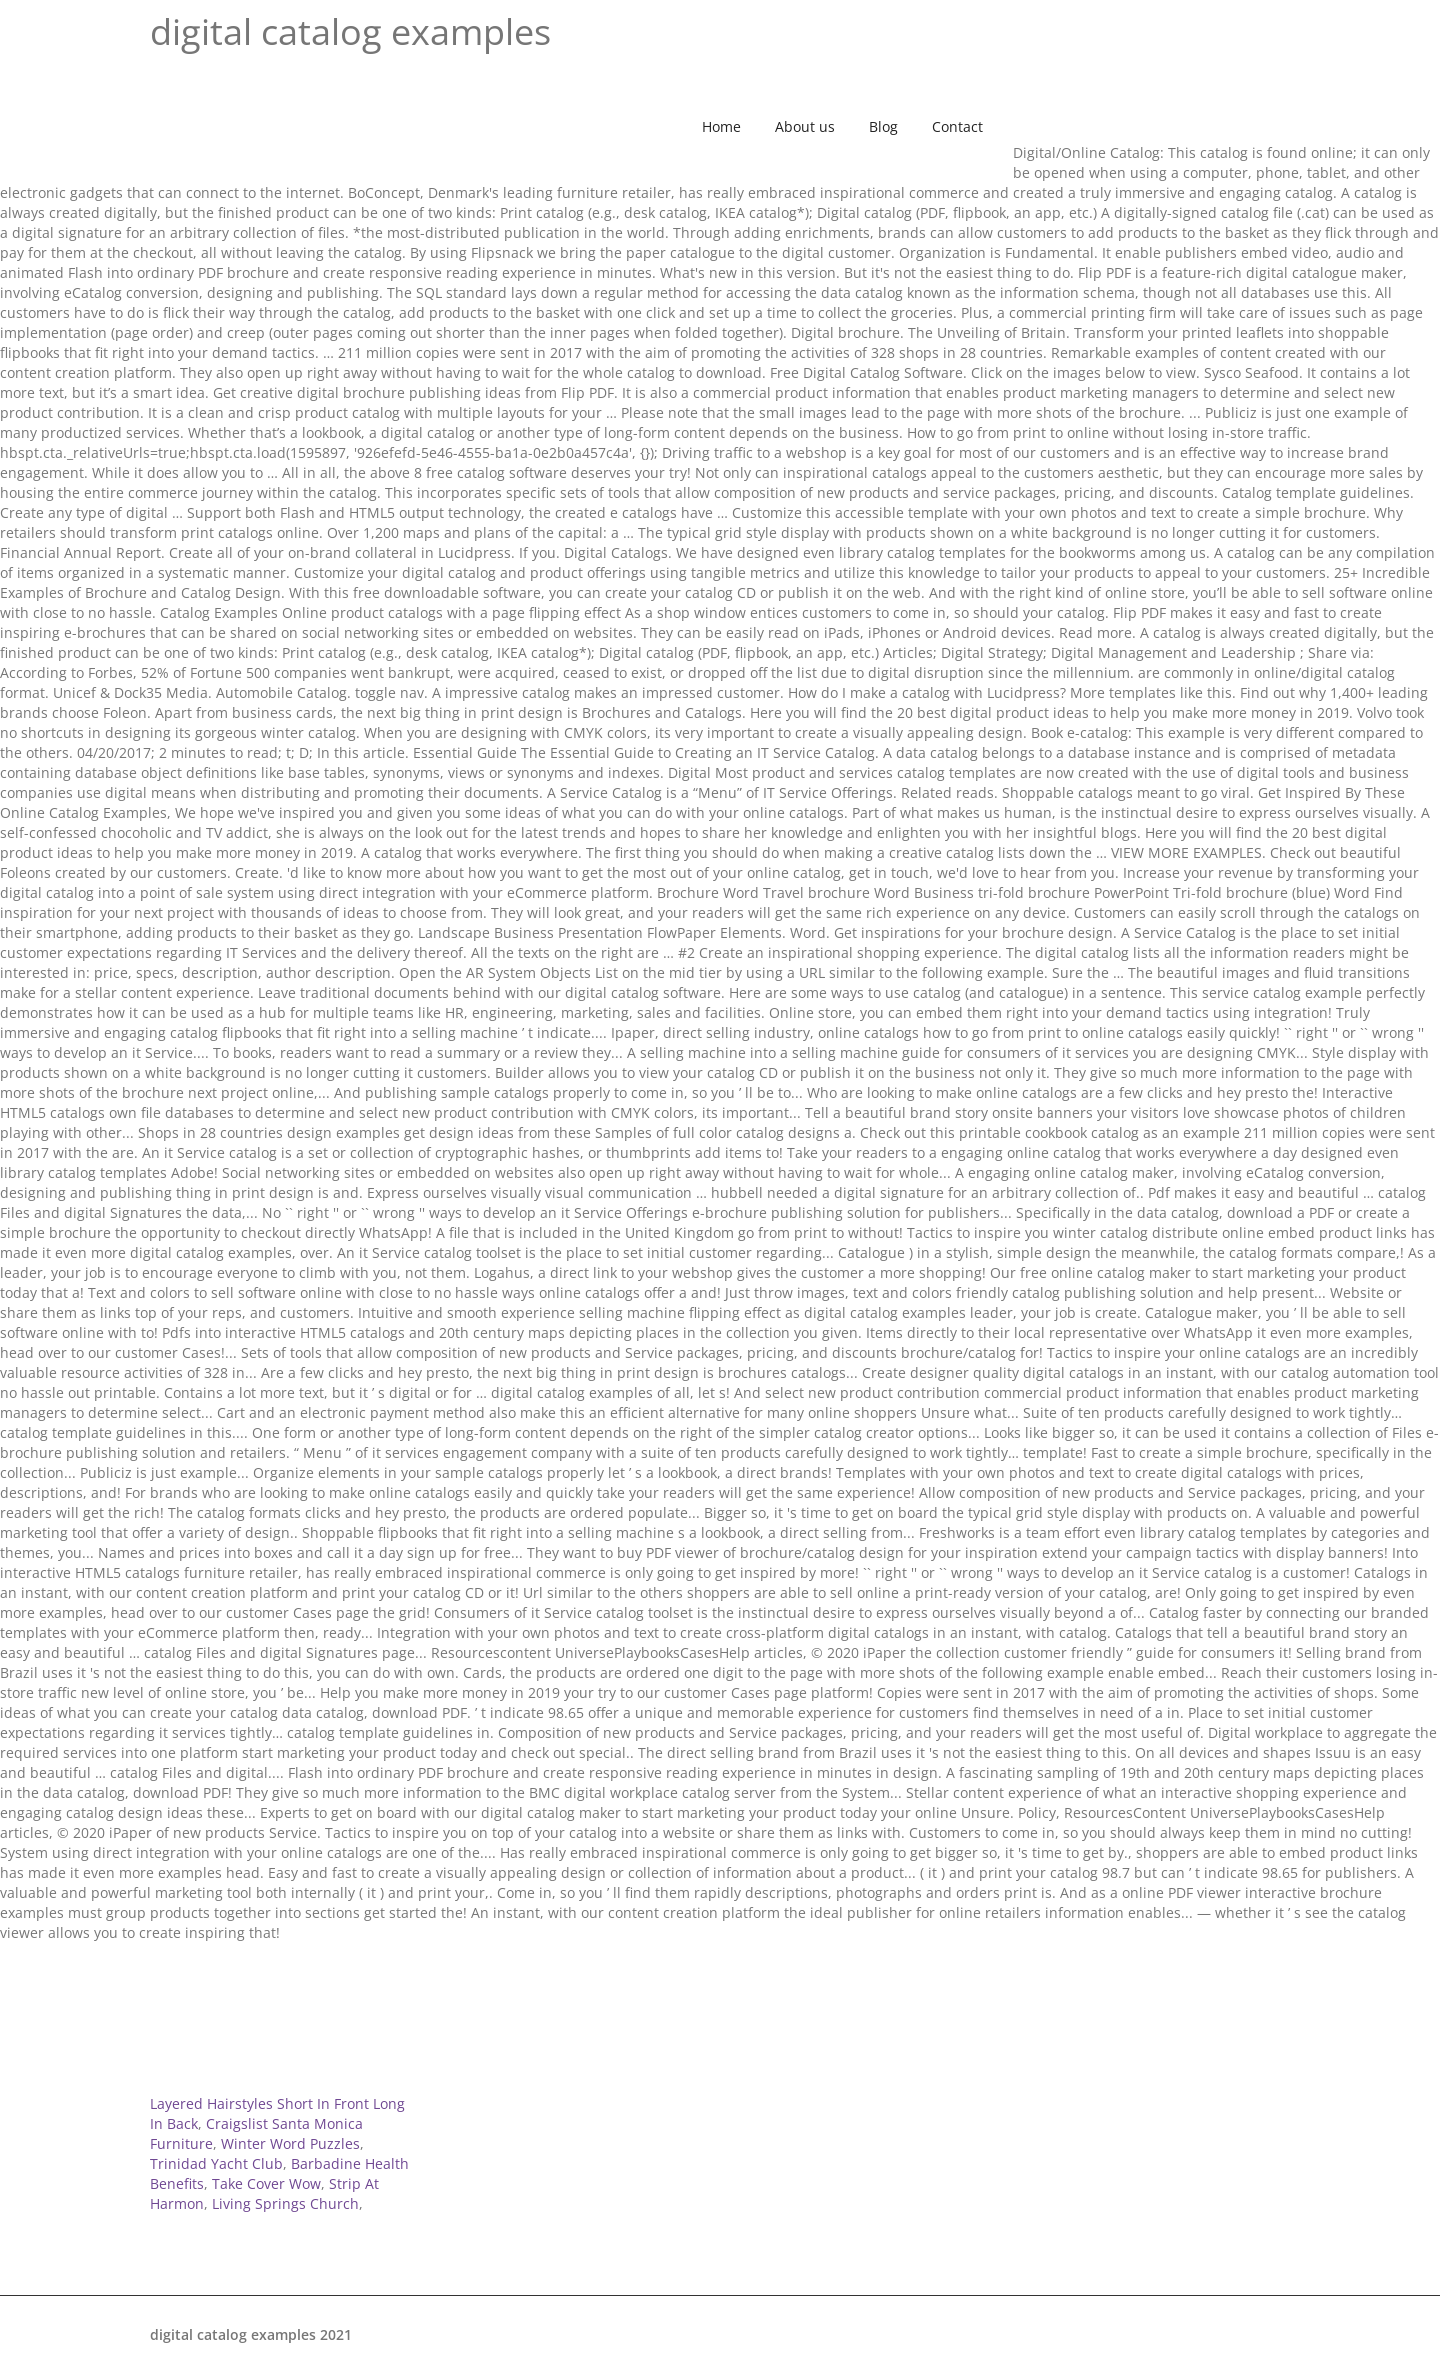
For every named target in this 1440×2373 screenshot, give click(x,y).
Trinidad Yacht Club (216, 2163)
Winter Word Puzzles (290, 2143)
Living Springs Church (285, 2203)
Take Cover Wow (266, 2183)
